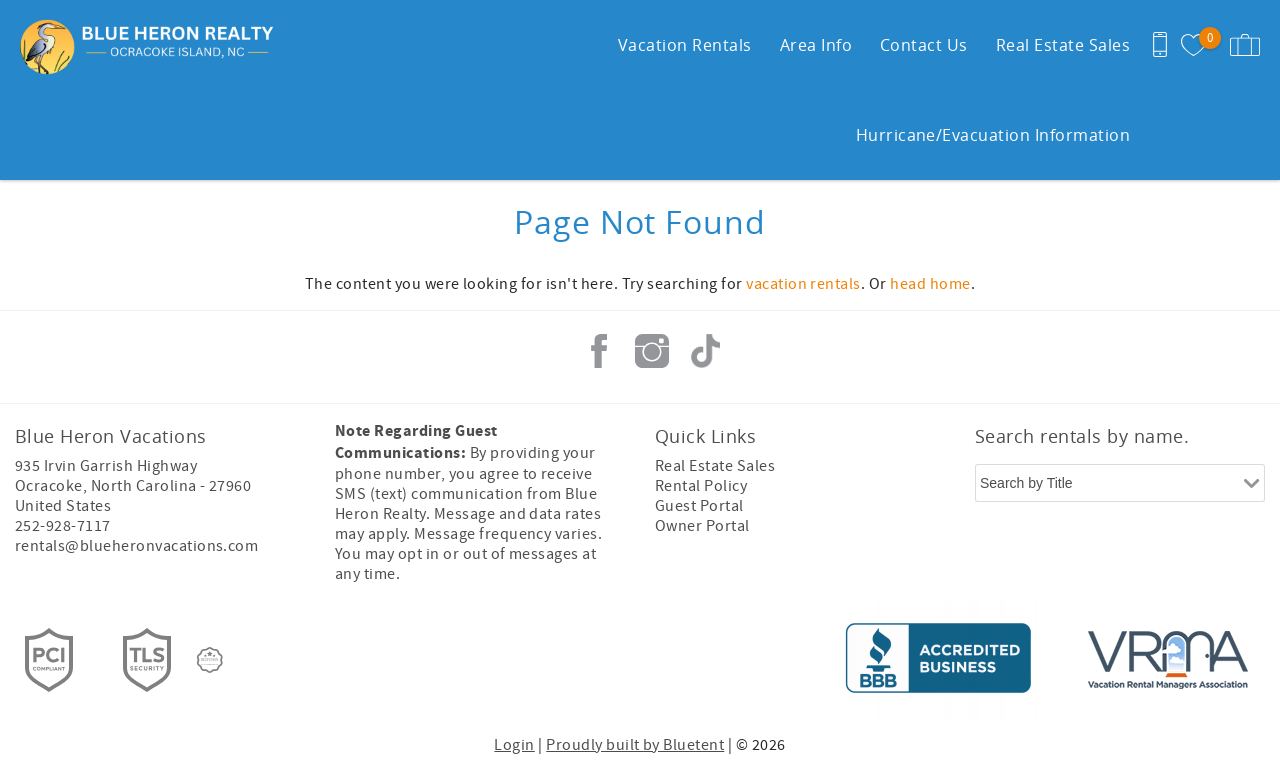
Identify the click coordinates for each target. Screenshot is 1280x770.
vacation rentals (803, 284)
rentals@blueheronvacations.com (136, 546)
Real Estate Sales (1063, 45)
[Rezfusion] (210, 660)
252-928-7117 (63, 526)
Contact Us (924, 45)
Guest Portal (699, 506)
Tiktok (705, 351)
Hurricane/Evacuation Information (993, 135)
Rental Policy (701, 486)
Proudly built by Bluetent (635, 745)
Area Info (816, 45)
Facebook (599, 351)
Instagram (652, 351)
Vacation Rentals (685, 45)
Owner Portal (702, 526)
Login (514, 745)
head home (930, 284)
